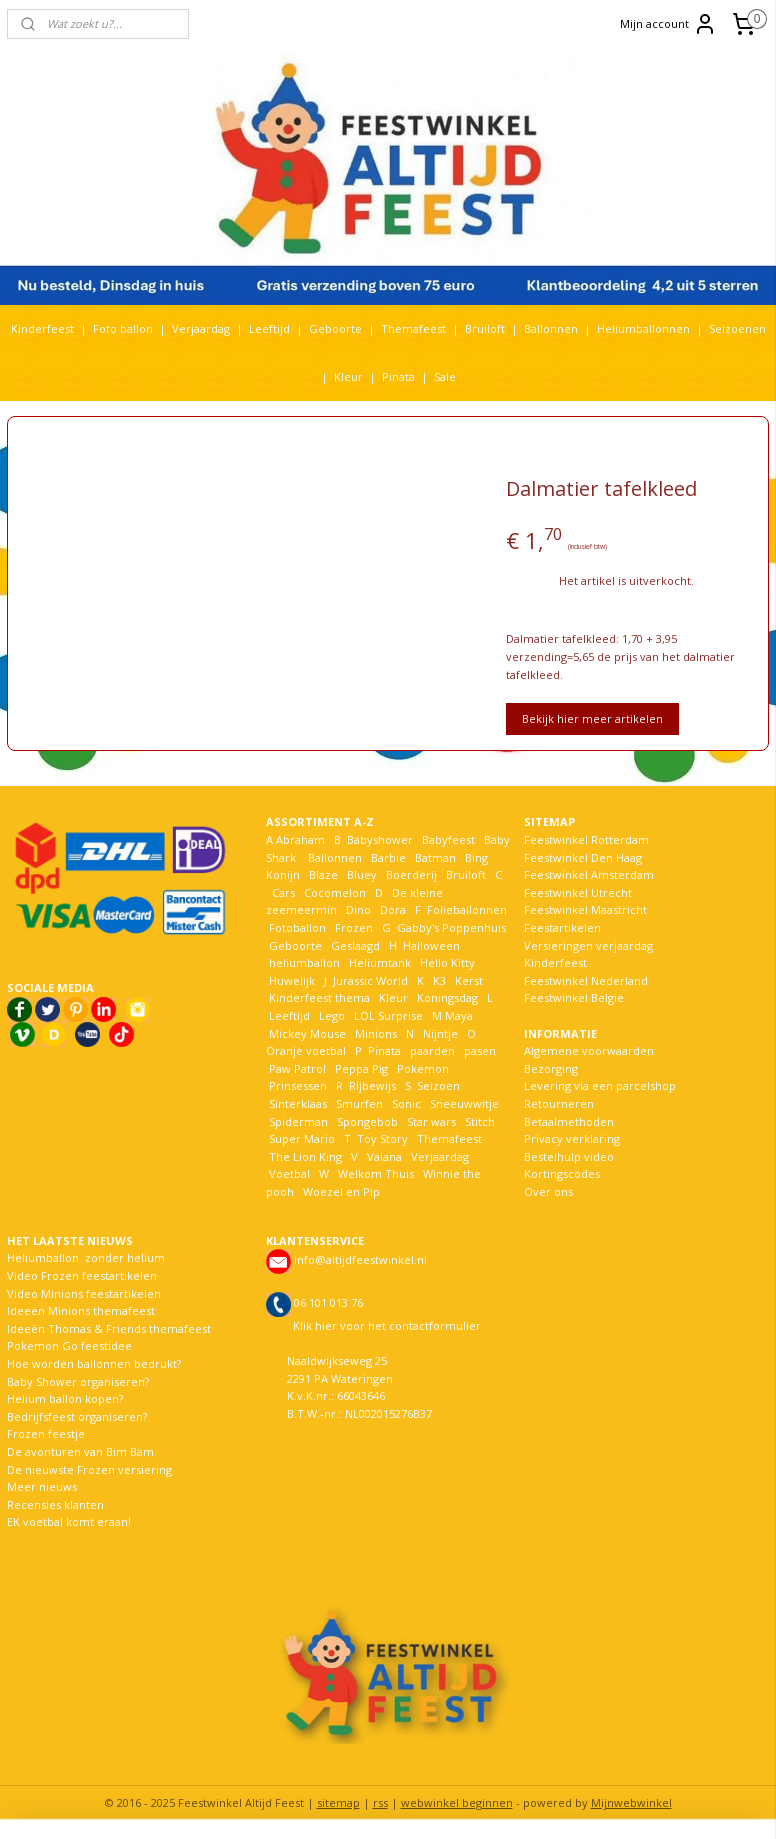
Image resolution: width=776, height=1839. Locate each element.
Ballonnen (551, 328)
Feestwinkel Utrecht (578, 892)
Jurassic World (370, 980)
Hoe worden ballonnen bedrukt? (94, 1363)
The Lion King (304, 1156)
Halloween (431, 945)
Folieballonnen (467, 909)
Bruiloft (485, 328)
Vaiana (384, 1156)
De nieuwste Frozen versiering (89, 1469)
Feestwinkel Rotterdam (586, 839)
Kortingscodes (562, 1173)
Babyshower (381, 839)
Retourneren (559, 1103)
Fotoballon (297, 927)
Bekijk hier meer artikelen (592, 718)
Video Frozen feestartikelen (82, 1275)
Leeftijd (269, 328)
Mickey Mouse (307, 1033)
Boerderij (411, 874)
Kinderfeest (42, 328)
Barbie (388, 857)
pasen (480, 1050)
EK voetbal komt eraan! (69, 1521)
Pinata (398, 376)
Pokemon (423, 1068)
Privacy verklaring (572, 1138)
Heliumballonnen (643, 328)
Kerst (469, 980)
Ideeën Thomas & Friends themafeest (109, 1328)
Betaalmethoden (569, 1121)
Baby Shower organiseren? (78, 1381)
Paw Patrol (296, 1068)
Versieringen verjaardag (588, 945)
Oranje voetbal (306, 1050)
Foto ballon (123, 328)
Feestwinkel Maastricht (585, 909)
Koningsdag (446, 997)
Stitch (480, 1121)
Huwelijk (292, 980)
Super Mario (302, 1138)
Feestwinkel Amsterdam (589, 874)
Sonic (406, 1103)
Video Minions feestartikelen (84, 1293)
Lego (329, 1015)
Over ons (548, 1191)
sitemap (338, 1802)
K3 (436, 980)
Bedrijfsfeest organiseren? (77, 1416)
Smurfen (359, 1103)
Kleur (348, 376)
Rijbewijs (372, 1085)
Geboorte (335, 328)
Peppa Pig (361, 1068)
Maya (459, 1015)
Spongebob (367, 1121)
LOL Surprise (388, 1015)
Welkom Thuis (376, 1173)
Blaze (322, 874)
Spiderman (298, 1121)
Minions (374, 1033)
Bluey (362, 874)
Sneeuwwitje (464, 1103)
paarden (432, 1050)
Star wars (431, 1121)
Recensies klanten (55, 1504)
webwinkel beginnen (457, 1802)
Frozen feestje (46, 1433)
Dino (358, 909)
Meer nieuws (42, 1486)
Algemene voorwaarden (589, 1050)
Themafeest (413, 328)
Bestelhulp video (569, 1156)
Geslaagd (355, 945)
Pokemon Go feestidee (69, 1345)
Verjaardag (201, 328)
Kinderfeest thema (319, 997)
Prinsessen (296, 1085)
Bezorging (551, 1068)
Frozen (354, 927)
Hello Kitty (447, 962)
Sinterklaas (298, 1103)
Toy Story (382, 1138)
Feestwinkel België (574, 997)
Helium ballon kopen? (65, 1398)
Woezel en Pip (341, 1191)
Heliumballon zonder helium (86, 1257)
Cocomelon (335, 892)
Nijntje (439, 1033)
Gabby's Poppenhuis (450, 927)
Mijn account (668, 24)
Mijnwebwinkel (631, 1802)
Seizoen (438, 1085)
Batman (435, 857)
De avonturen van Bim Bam (80, 1451)
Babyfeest (448, 839)
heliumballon (304, 962)
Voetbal (288, 1173)
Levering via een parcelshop (600, 1085)
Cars (283, 892)
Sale (445, 376)
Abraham (300, 839)
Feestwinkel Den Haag (583, 857)
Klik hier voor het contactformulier (387, 1325)
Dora (391, 909)
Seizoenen (737, 328)
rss (380, 1802)
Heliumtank (380, 962)
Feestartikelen (562, 927)
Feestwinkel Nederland (586, 980)
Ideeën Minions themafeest (81, 1310)
